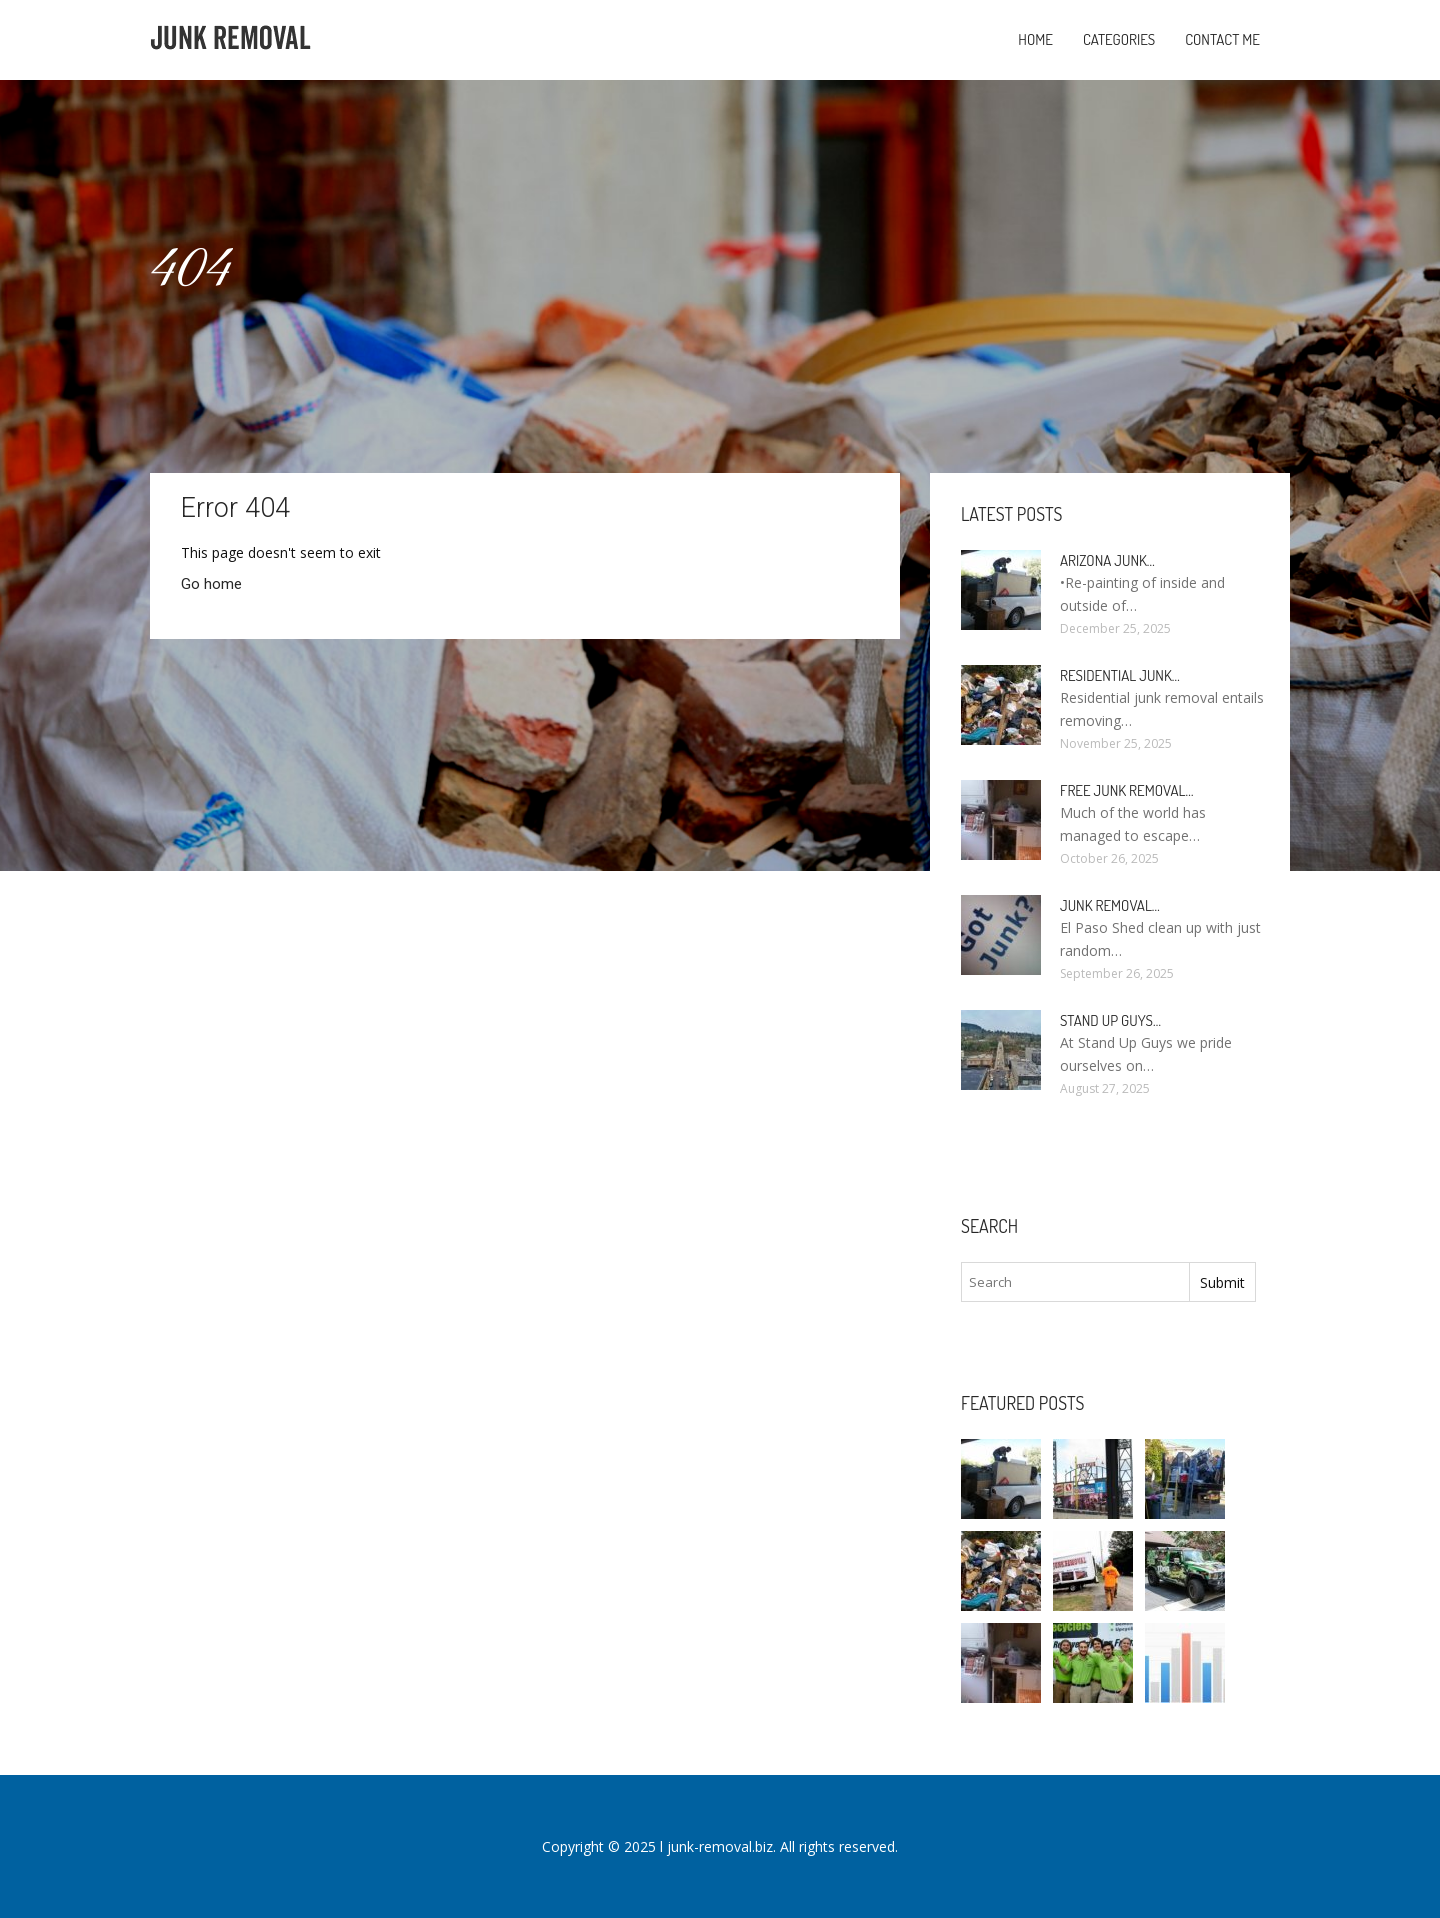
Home (1035, 39)
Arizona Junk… (1107, 560)
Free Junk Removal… (1126, 790)
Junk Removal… (1110, 905)
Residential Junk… (1120, 675)
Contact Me (1222, 39)
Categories (1119, 39)
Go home (211, 584)
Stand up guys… (1110, 1020)
